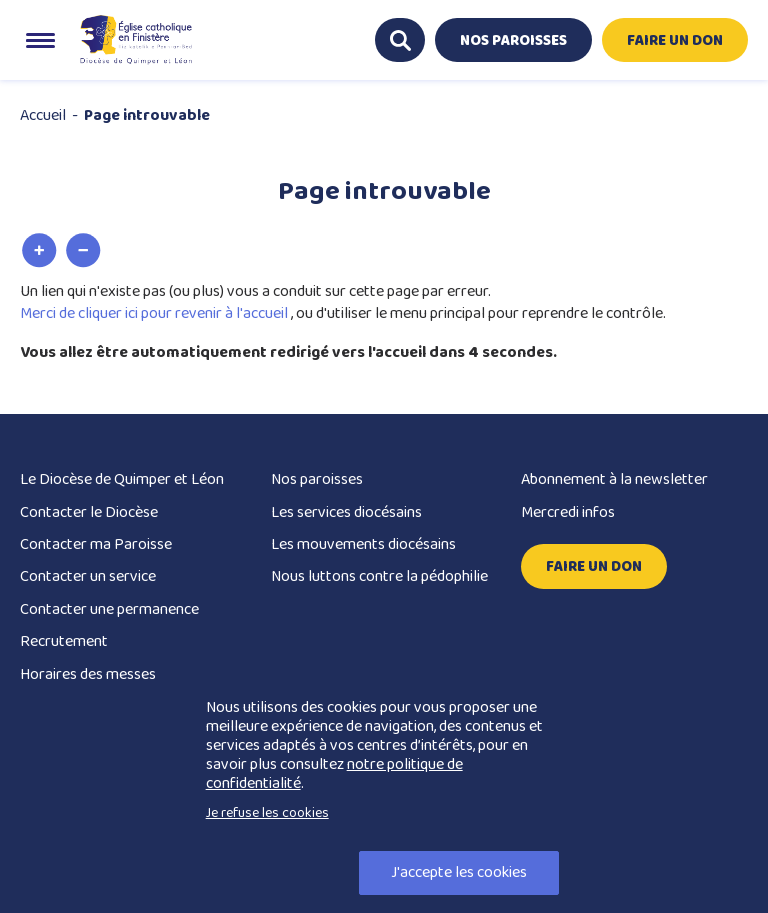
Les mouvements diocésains (363, 544)
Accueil (43, 115)
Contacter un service (88, 576)
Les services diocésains (346, 512)
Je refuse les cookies (267, 813)
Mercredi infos (568, 512)
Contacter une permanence (109, 609)
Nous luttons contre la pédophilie (379, 576)
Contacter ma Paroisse (96, 544)
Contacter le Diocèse (89, 512)
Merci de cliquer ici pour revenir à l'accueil (155, 313)
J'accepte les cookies (459, 872)
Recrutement (64, 641)
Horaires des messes (88, 674)
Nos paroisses (317, 479)
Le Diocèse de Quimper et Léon (122, 479)
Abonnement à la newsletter (614, 479)
